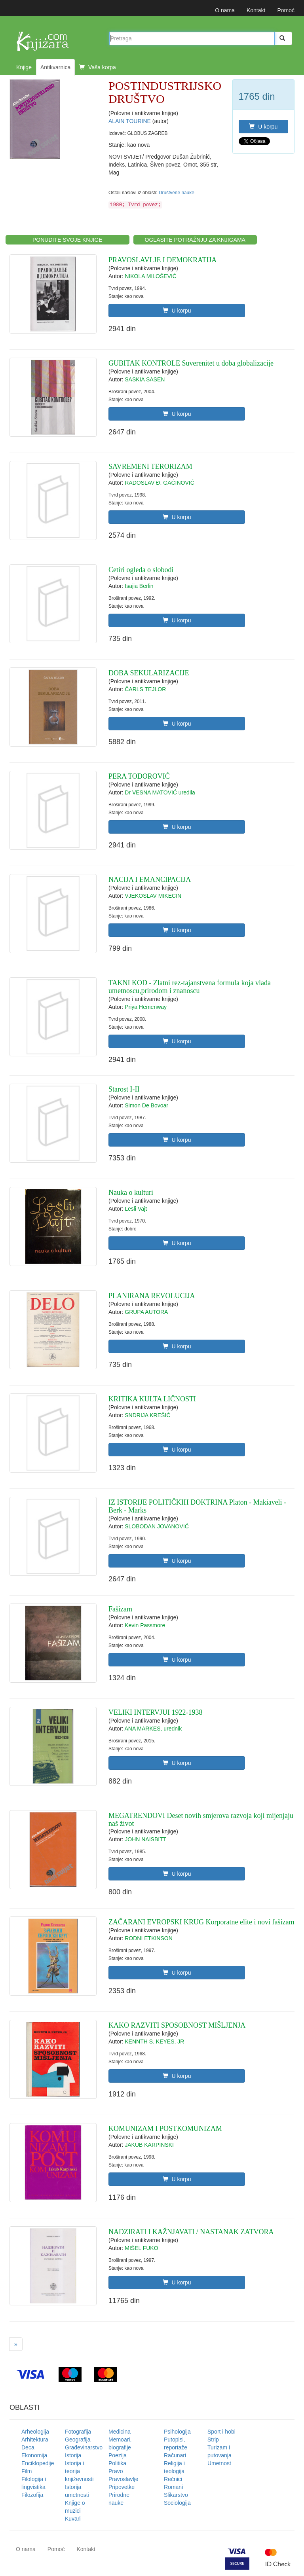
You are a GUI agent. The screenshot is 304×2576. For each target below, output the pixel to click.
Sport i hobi (221, 2431)
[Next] (16, 2344)
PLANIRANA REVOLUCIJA (151, 1296)
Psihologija (177, 2431)
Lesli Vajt (136, 1209)
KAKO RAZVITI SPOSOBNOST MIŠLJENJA (176, 2025)
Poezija (117, 2455)
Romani (173, 2487)
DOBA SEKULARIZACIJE (148, 673)
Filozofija (32, 2495)
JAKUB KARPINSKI (149, 2145)
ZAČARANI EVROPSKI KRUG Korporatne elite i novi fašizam (201, 1922)
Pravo (115, 2471)
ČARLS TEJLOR (145, 689)
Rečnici (173, 2479)
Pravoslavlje (123, 2479)
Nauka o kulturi (130, 1192)
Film (26, 2471)
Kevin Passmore (145, 1625)
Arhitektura (34, 2439)
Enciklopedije (37, 2463)
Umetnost (219, 2463)
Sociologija (177, 2503)
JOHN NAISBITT (145, 1839)
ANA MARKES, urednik (153, 1728)
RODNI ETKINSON (149, 1938)
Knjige (24, 67)
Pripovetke (121, 2487)
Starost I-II (123, 1089)
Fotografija (78, 2431)
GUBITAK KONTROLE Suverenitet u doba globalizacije (191, 363)
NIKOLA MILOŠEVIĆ (151, 276)
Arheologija (35, 2431)
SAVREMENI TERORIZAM (150, 466)
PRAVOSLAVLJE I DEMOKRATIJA (162, 260)
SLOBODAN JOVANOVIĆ (157, 1526)
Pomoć (285, 10)
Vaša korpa (97, 67)
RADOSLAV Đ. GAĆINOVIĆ (159, 483)
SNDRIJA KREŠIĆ (147, 1415)
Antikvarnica (55, 67)
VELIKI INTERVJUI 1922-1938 (155, 1712)
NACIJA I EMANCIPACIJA (149, 879)
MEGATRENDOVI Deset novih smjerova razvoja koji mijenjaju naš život (200, 1819)
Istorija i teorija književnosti (79, 2471)
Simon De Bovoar (146, 1105)
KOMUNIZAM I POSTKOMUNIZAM (165, 2128)
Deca (27, 2447)
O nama (225, 10)
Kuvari (73, 2518)
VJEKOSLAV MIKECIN (153, 896)
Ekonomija (34, 2455)
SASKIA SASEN (145, 379)
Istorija (73, 2455)
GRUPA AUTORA (146, 1312)
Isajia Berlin (139, 586)
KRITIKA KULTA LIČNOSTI (152, 1399)
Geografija (78, 2439)
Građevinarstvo (84, 2447)
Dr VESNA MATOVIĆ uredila (160, 792)
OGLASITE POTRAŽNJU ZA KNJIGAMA (195, 240)
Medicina (119, 2431)
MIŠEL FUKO (141, 2248)
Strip (213, 2439)
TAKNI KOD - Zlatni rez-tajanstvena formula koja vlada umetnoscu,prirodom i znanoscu (189, 987)
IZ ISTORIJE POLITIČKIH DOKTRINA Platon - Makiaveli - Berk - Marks (197, 1506)
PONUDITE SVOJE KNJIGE (67, 240)
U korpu (263, 126)
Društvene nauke (176, 192)
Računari (175, 2455)
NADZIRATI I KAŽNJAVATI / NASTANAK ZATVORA (191, 2232)
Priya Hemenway (146, 1007)
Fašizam (120, 1609)
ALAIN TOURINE (130, 121)
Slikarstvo (176, 2495)
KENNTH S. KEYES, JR (154, 2041)
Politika (117, 2463)
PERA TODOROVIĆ (139, 776)
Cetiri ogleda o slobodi (140, 570)
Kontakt (256, 10)
